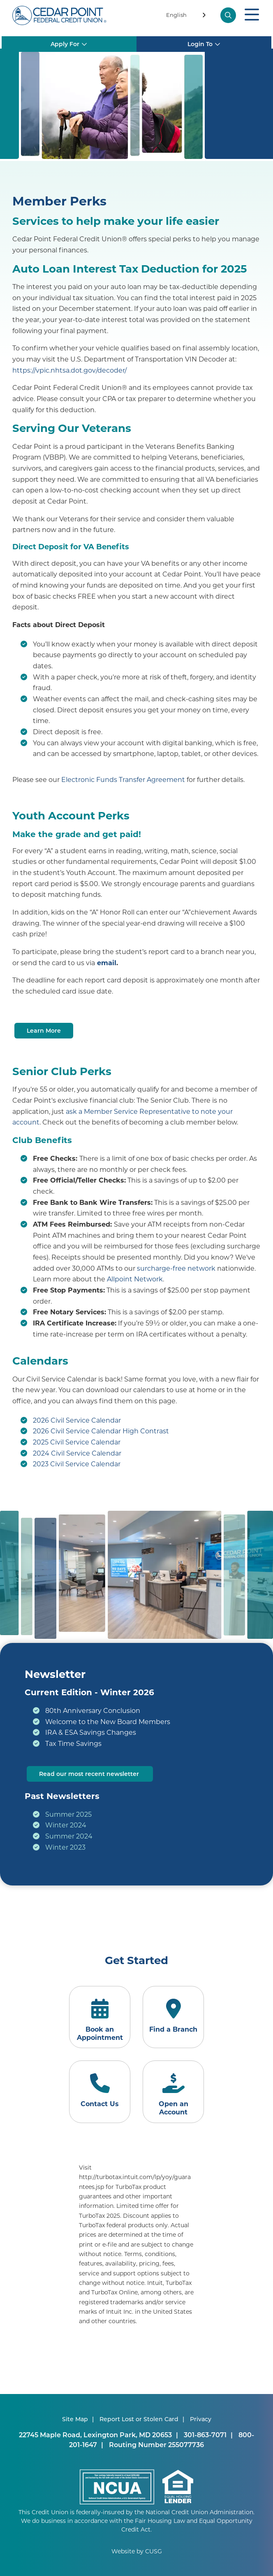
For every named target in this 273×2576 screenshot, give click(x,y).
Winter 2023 (65, 1847)
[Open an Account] (173, 2091)
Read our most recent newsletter (90, 1774)
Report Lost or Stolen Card (138, 2419)
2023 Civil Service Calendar (76, 1463)
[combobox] (186, 16)
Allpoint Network (135, 1278)
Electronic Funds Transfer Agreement (123, 779)
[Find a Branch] (173, 2017)
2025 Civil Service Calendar (76, 1441)
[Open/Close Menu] (252, 15)
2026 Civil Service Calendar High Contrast (101, 1430)
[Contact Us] (99, 2091)
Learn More (44, 1030)
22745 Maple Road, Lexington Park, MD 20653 (95, 2434)
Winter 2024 (65, 1824)
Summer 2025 (68, 1814)
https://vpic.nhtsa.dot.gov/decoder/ (69, 370)
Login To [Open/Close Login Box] (200, 38)
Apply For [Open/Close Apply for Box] (64, 38)
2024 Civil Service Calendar (77, 1453)
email (106, 962)
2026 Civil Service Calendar (77, 1420)
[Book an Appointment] (99, 2017)
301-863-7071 (205, 2434)
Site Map (75, 2419)
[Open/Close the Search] (229, 15)
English (176, 14)
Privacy (200, 2419)
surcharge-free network (176, 1268)
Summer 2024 (69, 1836)
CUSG (153, 2551)
